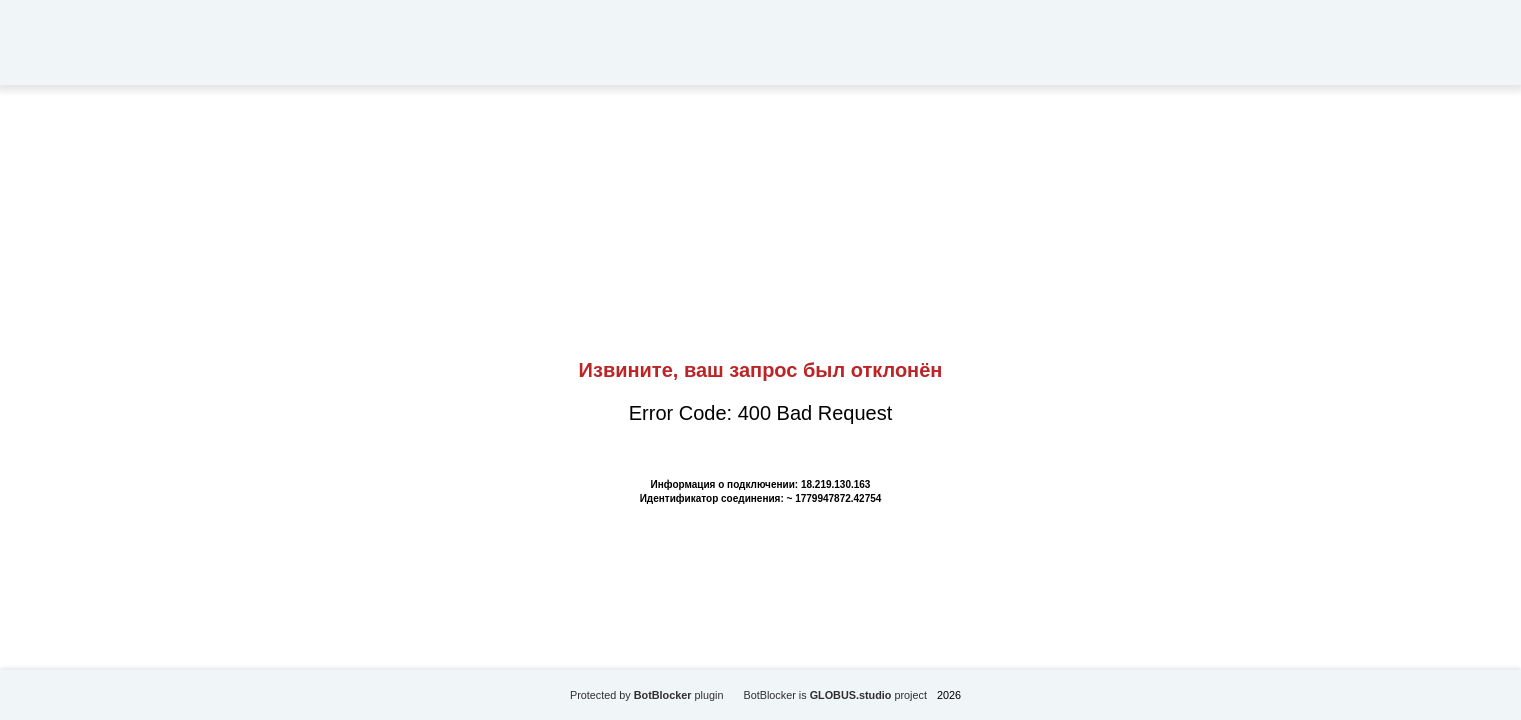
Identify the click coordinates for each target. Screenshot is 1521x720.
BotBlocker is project (835, 695)
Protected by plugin (647, 695)
